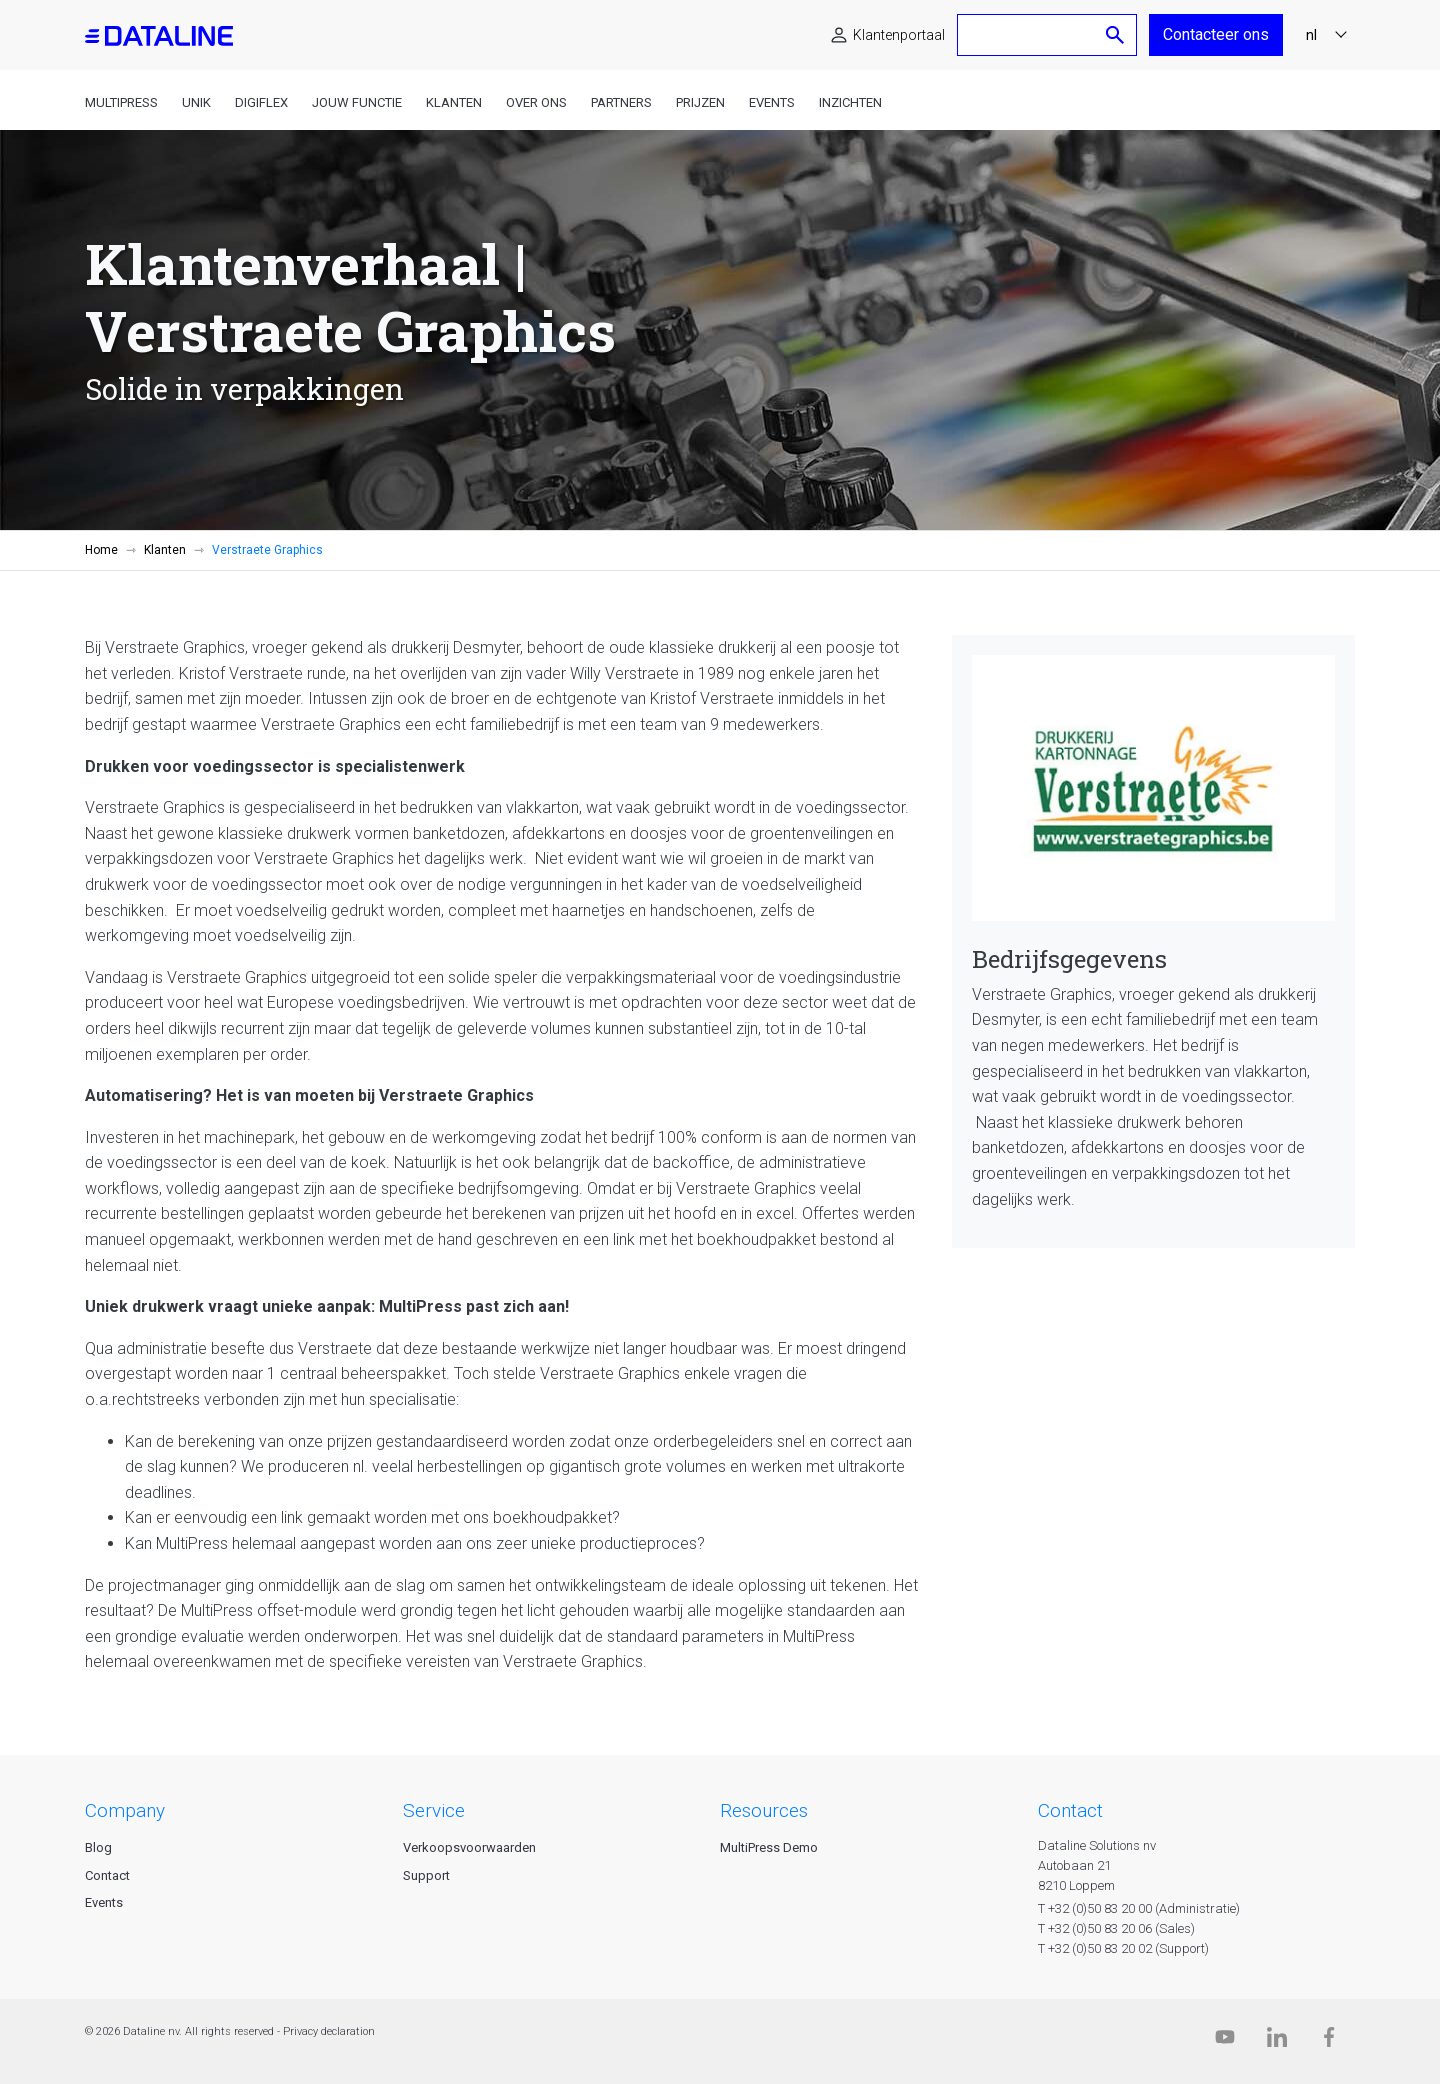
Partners (621, 102)
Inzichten (850, 102)
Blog (98, 1847)
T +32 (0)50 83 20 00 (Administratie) (1139, 1908)
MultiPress (121, 102)
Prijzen (700, 102)
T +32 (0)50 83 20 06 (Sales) (1116, 1928)
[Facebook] (1329, 2041)
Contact (107, 1875)
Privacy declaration (329, 2031)
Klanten (454, 102)
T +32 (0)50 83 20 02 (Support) (1123, 1948)
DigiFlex (261, 102)
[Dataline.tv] (1225, 2041)
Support (426, 1875)
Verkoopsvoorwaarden (469, 1847)
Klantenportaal (899, 35)
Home (101, 550)
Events (772, 102)
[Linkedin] (1277, 2041)
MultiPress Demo (769, 1847)
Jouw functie (357, 102)
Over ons (536, 102)
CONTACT (1070, 1810)
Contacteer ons (1216, 34)
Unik (196, 102)
